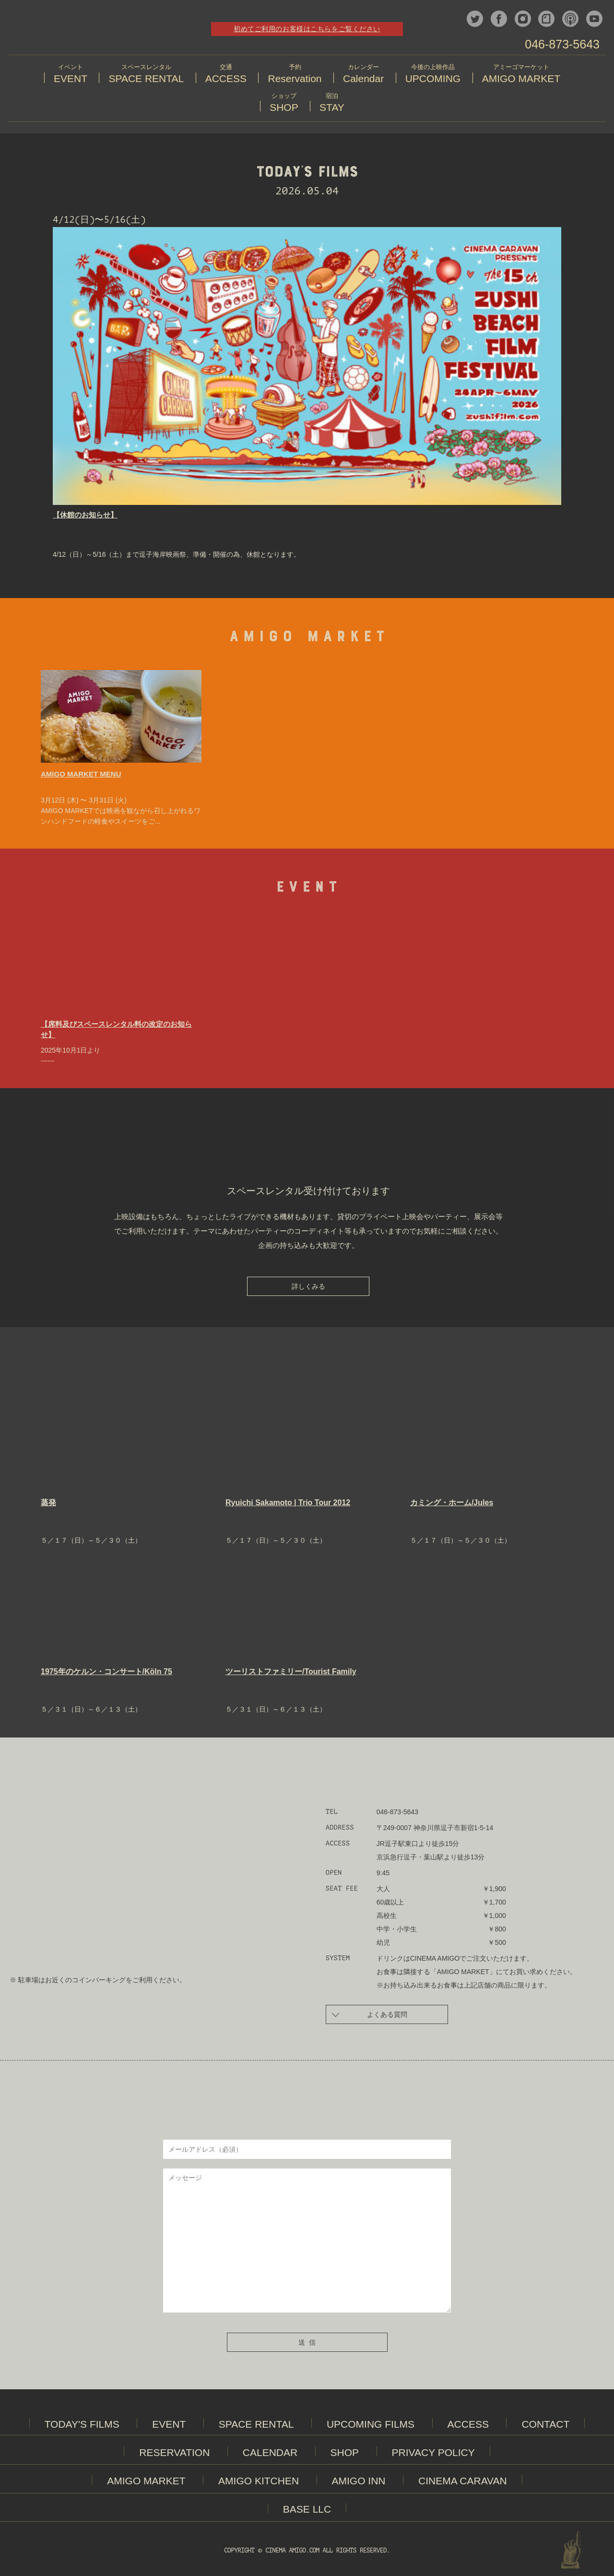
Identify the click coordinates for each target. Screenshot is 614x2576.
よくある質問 (369, 2015)
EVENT (169, 2425)
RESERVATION (174, 2453)
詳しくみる (308, 1288)
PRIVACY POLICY (433, 2453)
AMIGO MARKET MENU (81, 775)
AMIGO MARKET (146, 2482)
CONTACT (545, 2425)
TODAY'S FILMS (82, 2425)
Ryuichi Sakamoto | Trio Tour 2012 (287, 1503)
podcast (570, 19)
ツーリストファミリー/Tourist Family (290, 1673)
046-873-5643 (562, 44)
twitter (475, 19)
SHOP (345, 2453)
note (546, 19)
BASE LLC (307, 2510)
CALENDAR (270, 2453)
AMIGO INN (359, 2482)
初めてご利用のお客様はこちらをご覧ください (307, 29)
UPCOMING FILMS (370, 2425)
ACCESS (468, 2425)
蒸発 (48, 1503)
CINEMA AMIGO (82, 31)
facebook (499, 19)
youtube (594, 19)
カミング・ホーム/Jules (451, 1503)
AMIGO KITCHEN (258, 2482)
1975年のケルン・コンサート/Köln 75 (106, 1673)
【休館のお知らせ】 (85, 516)
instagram (523, 19)
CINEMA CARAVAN (462, 2482)
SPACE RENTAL (256, 2425)
